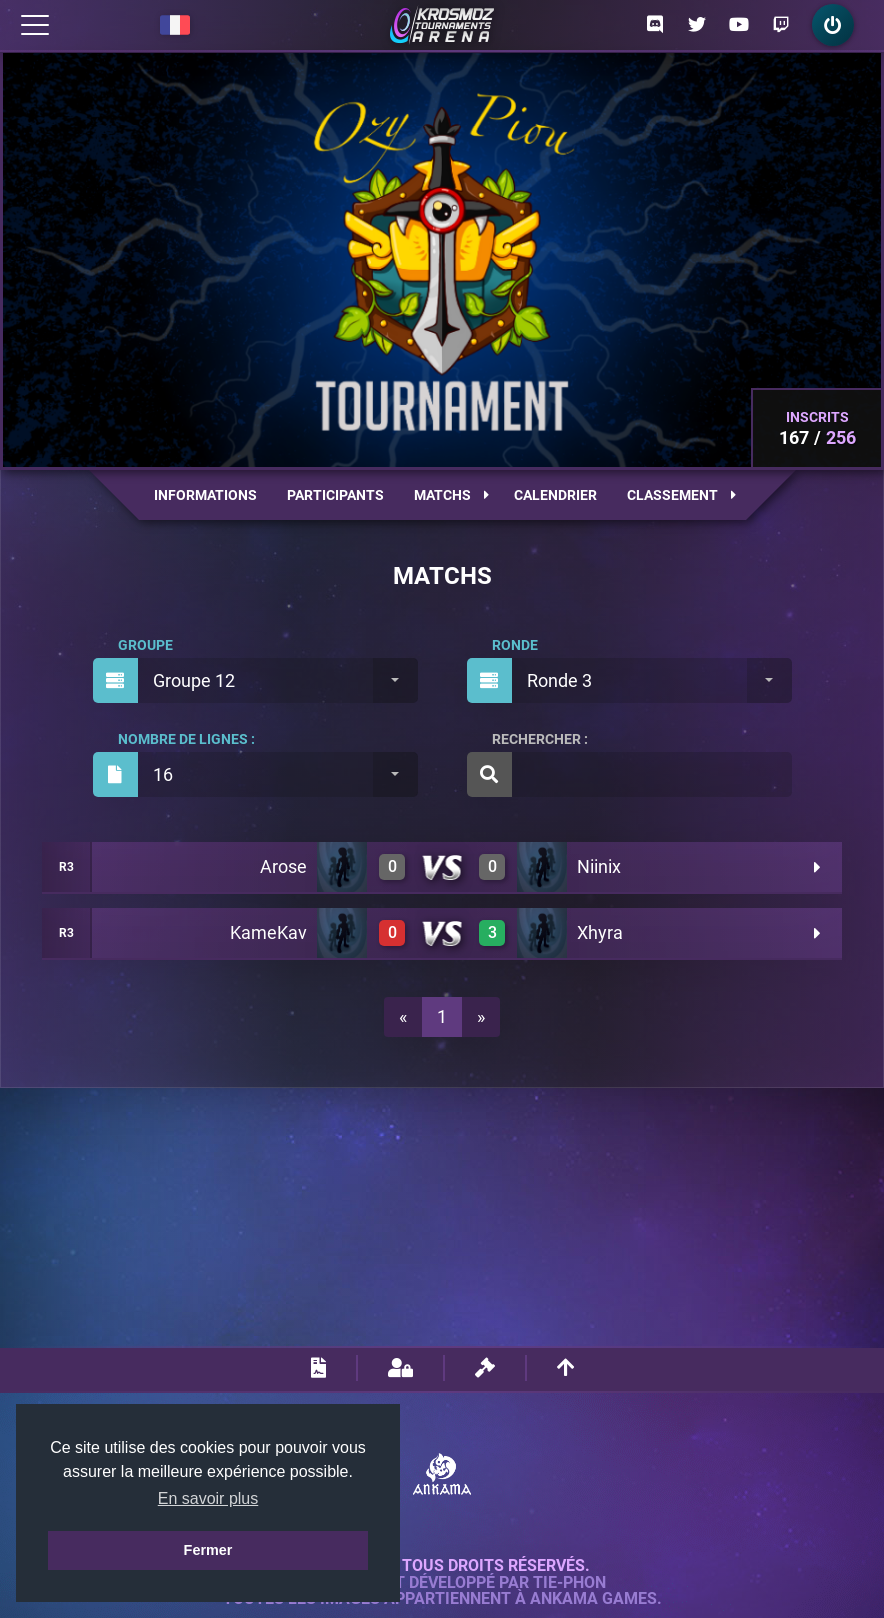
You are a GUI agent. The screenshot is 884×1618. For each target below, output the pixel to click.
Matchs (451, 495)
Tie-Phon (569, 1583)
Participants (335, 495)
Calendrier (555, 495)
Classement (681, 495)
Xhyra (600, 932)
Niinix (599, 866)
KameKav (268, 932)
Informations (205, 495)
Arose (283, 866)
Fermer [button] (208, 1550)
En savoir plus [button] (208, 1498)
